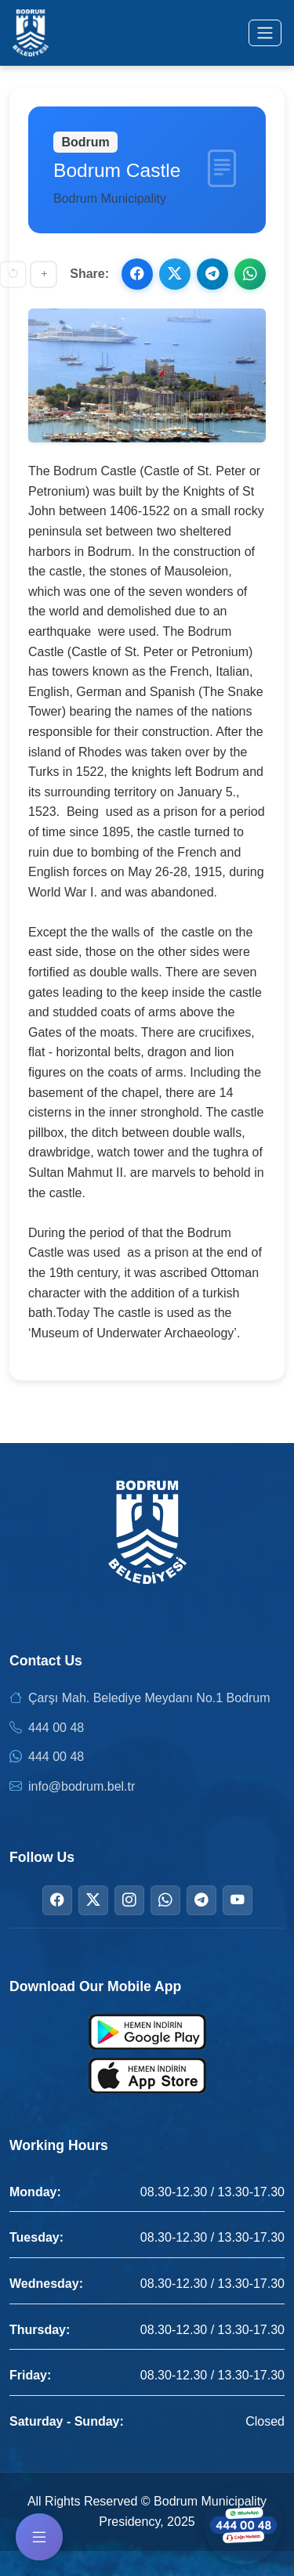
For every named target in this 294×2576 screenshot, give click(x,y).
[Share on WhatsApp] (250, 274)
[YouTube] (237, 1900)
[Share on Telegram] (212, 274)
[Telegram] (201, 1900)
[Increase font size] (43, 274)
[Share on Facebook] (137, 274)
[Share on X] (175, 274)
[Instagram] (129, 1900)
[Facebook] (57, 1900)
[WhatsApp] (165, 1900)
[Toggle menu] (265, 33)
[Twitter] (93, 1900)
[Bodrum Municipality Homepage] (31, 33)
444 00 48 (56, 1727)
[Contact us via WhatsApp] (243, 2525)
